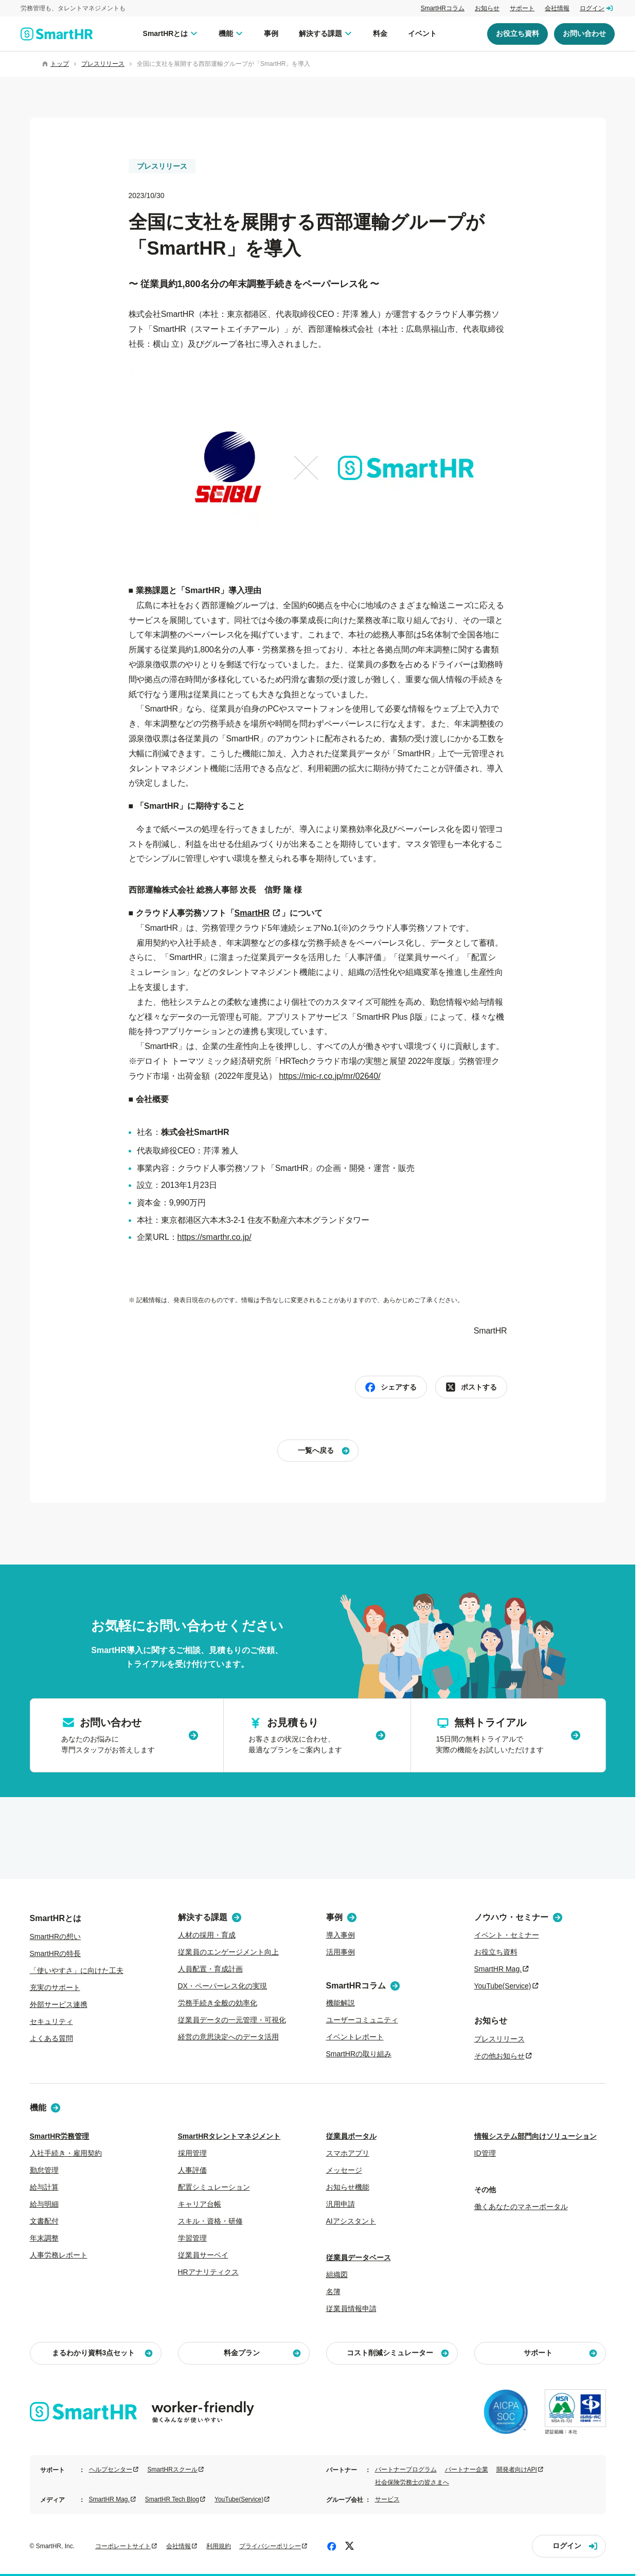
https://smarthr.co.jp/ (214, 1237)
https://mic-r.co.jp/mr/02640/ (329, 1076)
